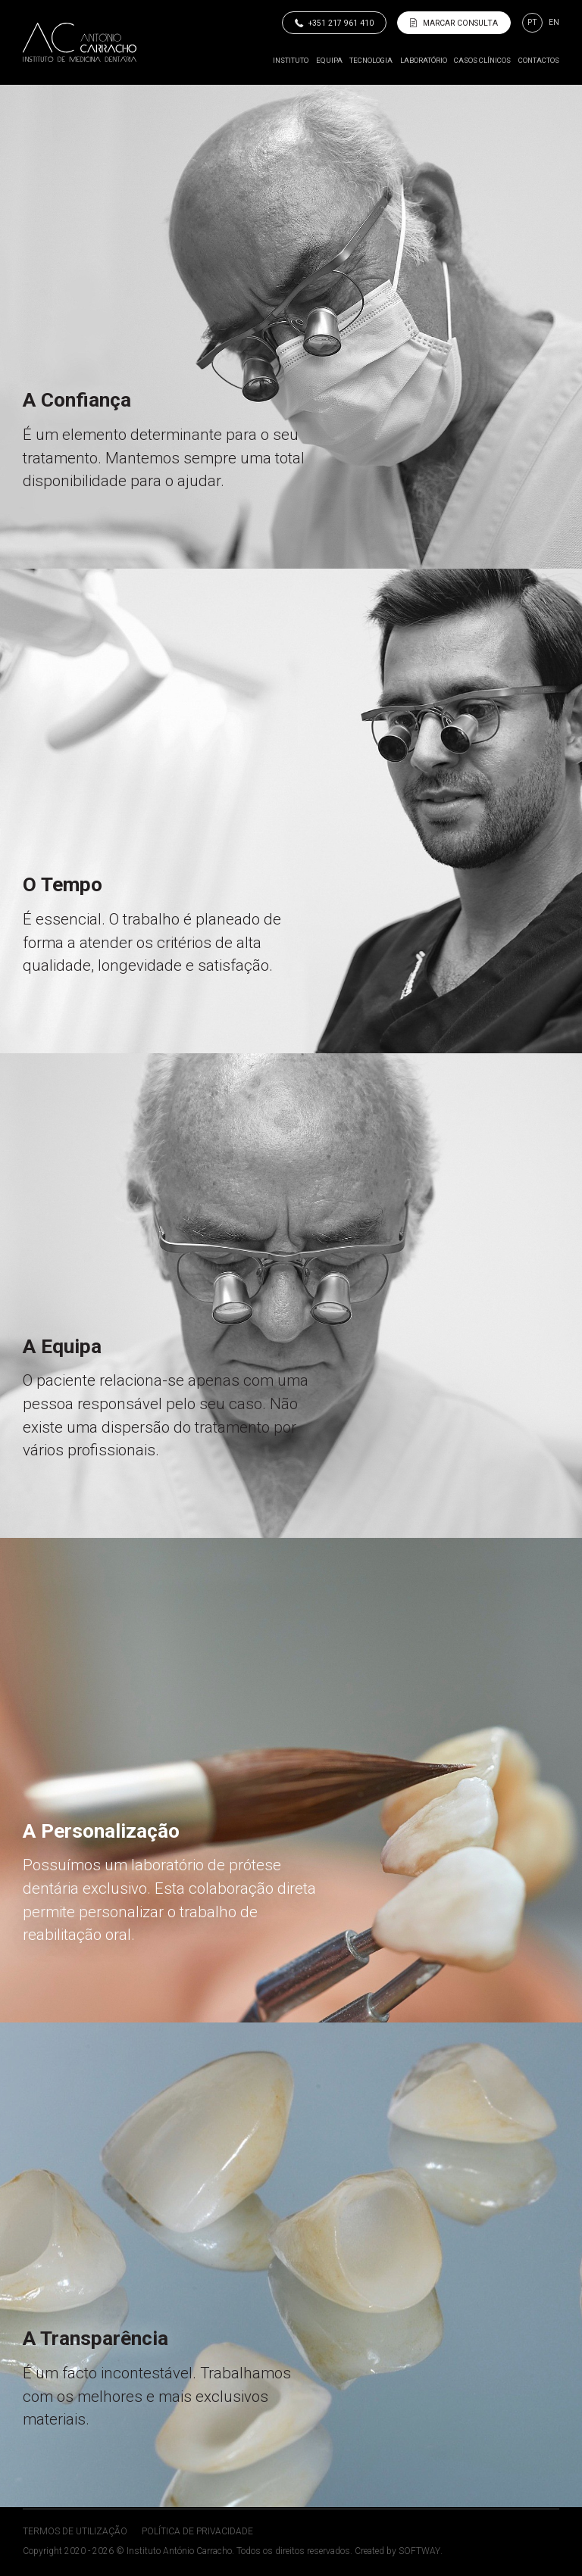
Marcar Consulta (454, 23)
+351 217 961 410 (334, 23)
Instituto (290, 60)
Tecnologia (371, 60)
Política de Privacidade (197, 2531)
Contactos (538, 60)
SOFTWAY (419, 2551)
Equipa (329, 60)
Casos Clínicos (482, 60)
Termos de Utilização (75, 2531)
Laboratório (423, 60)
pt (532, 22)
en (554, 22)
